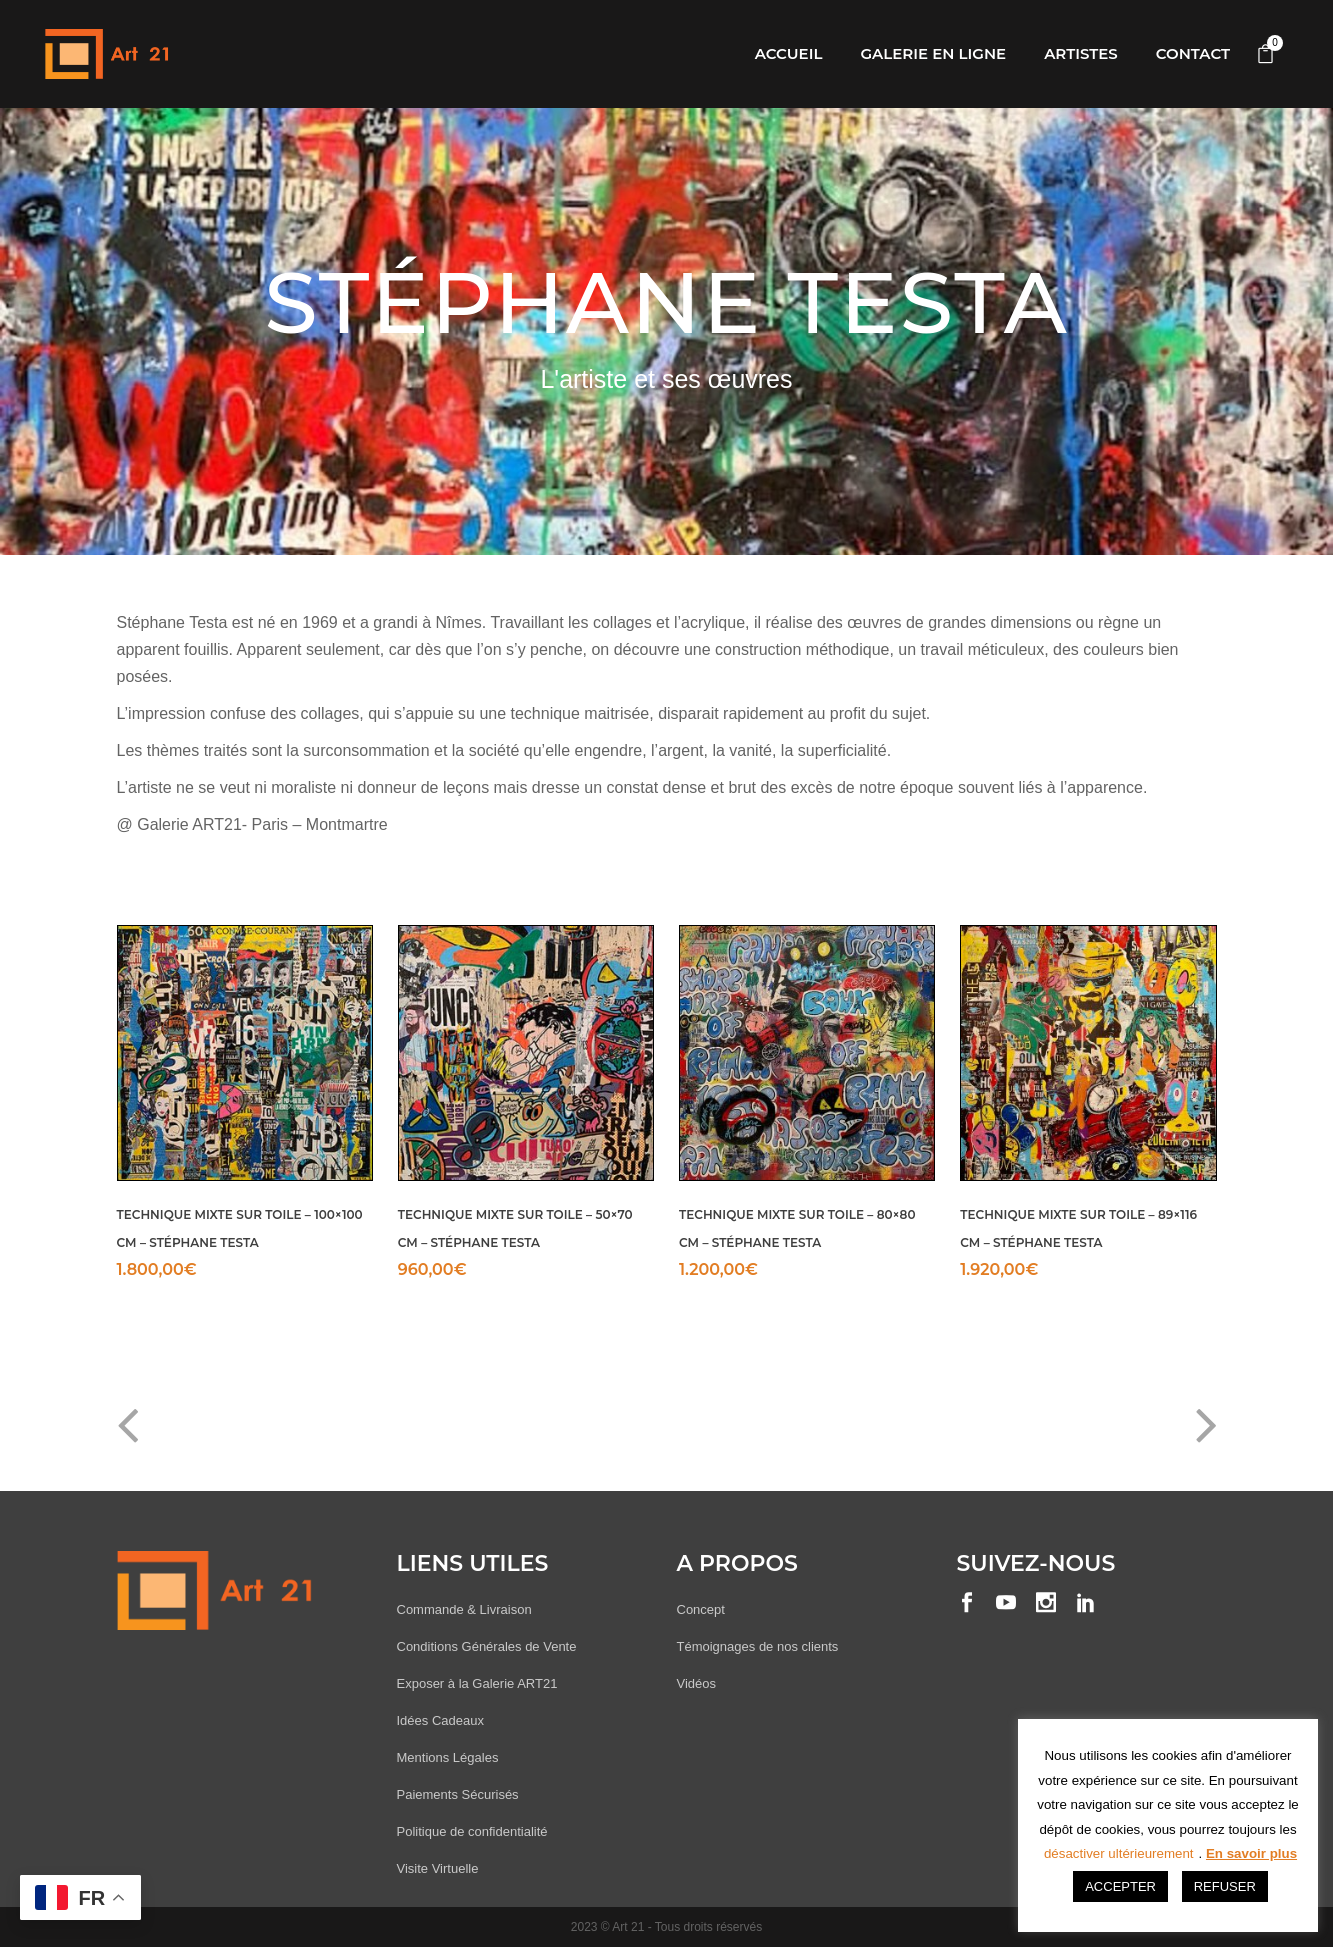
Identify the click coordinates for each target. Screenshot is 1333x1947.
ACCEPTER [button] (1120, 1886)
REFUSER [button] (1225, 1886)
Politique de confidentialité (472, 1831)
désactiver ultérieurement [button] (1119, 1853)
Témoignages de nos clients (758, 1646)
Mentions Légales (448, 1757)
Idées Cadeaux (440, 1720)
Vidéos (697, 1683)
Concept (701, 1609)
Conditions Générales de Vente (487, 1646)
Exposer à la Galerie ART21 (477, 1683)
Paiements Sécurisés (458, 1794)
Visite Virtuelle (438, 1868)
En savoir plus (1251, 1853)
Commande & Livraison (464, 1609)
